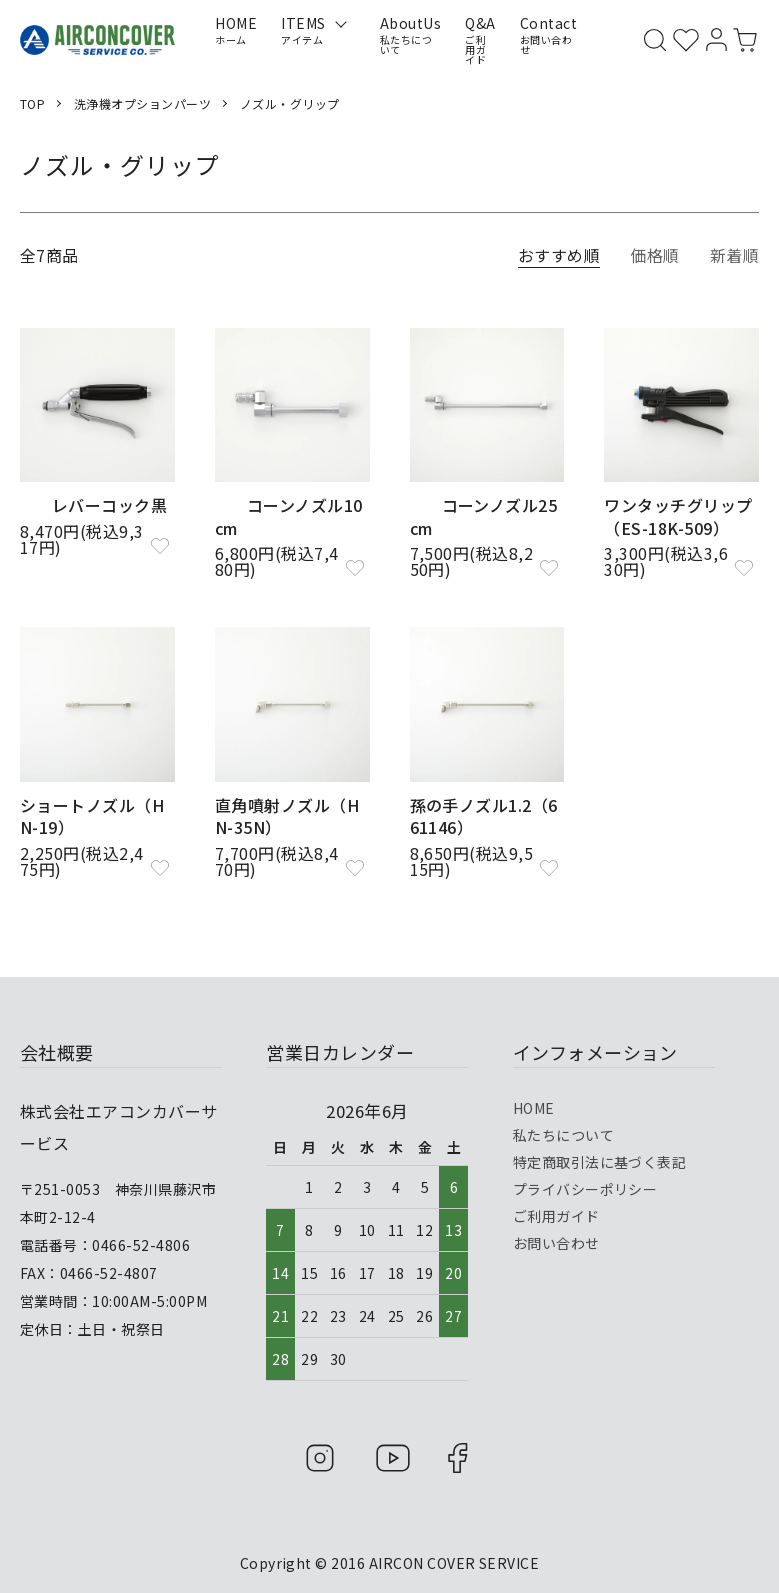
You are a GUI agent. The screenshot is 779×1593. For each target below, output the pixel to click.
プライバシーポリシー (585, 1188)
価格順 (654, 255)
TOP (32, 103)
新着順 (734, 255)
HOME (534, 1107)
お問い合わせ (556, 1242)
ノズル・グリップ (290, 103)
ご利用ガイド (556, 1215)
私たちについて (563, 1134)
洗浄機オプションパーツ (142, 103)
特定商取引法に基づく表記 (600, 1161)
